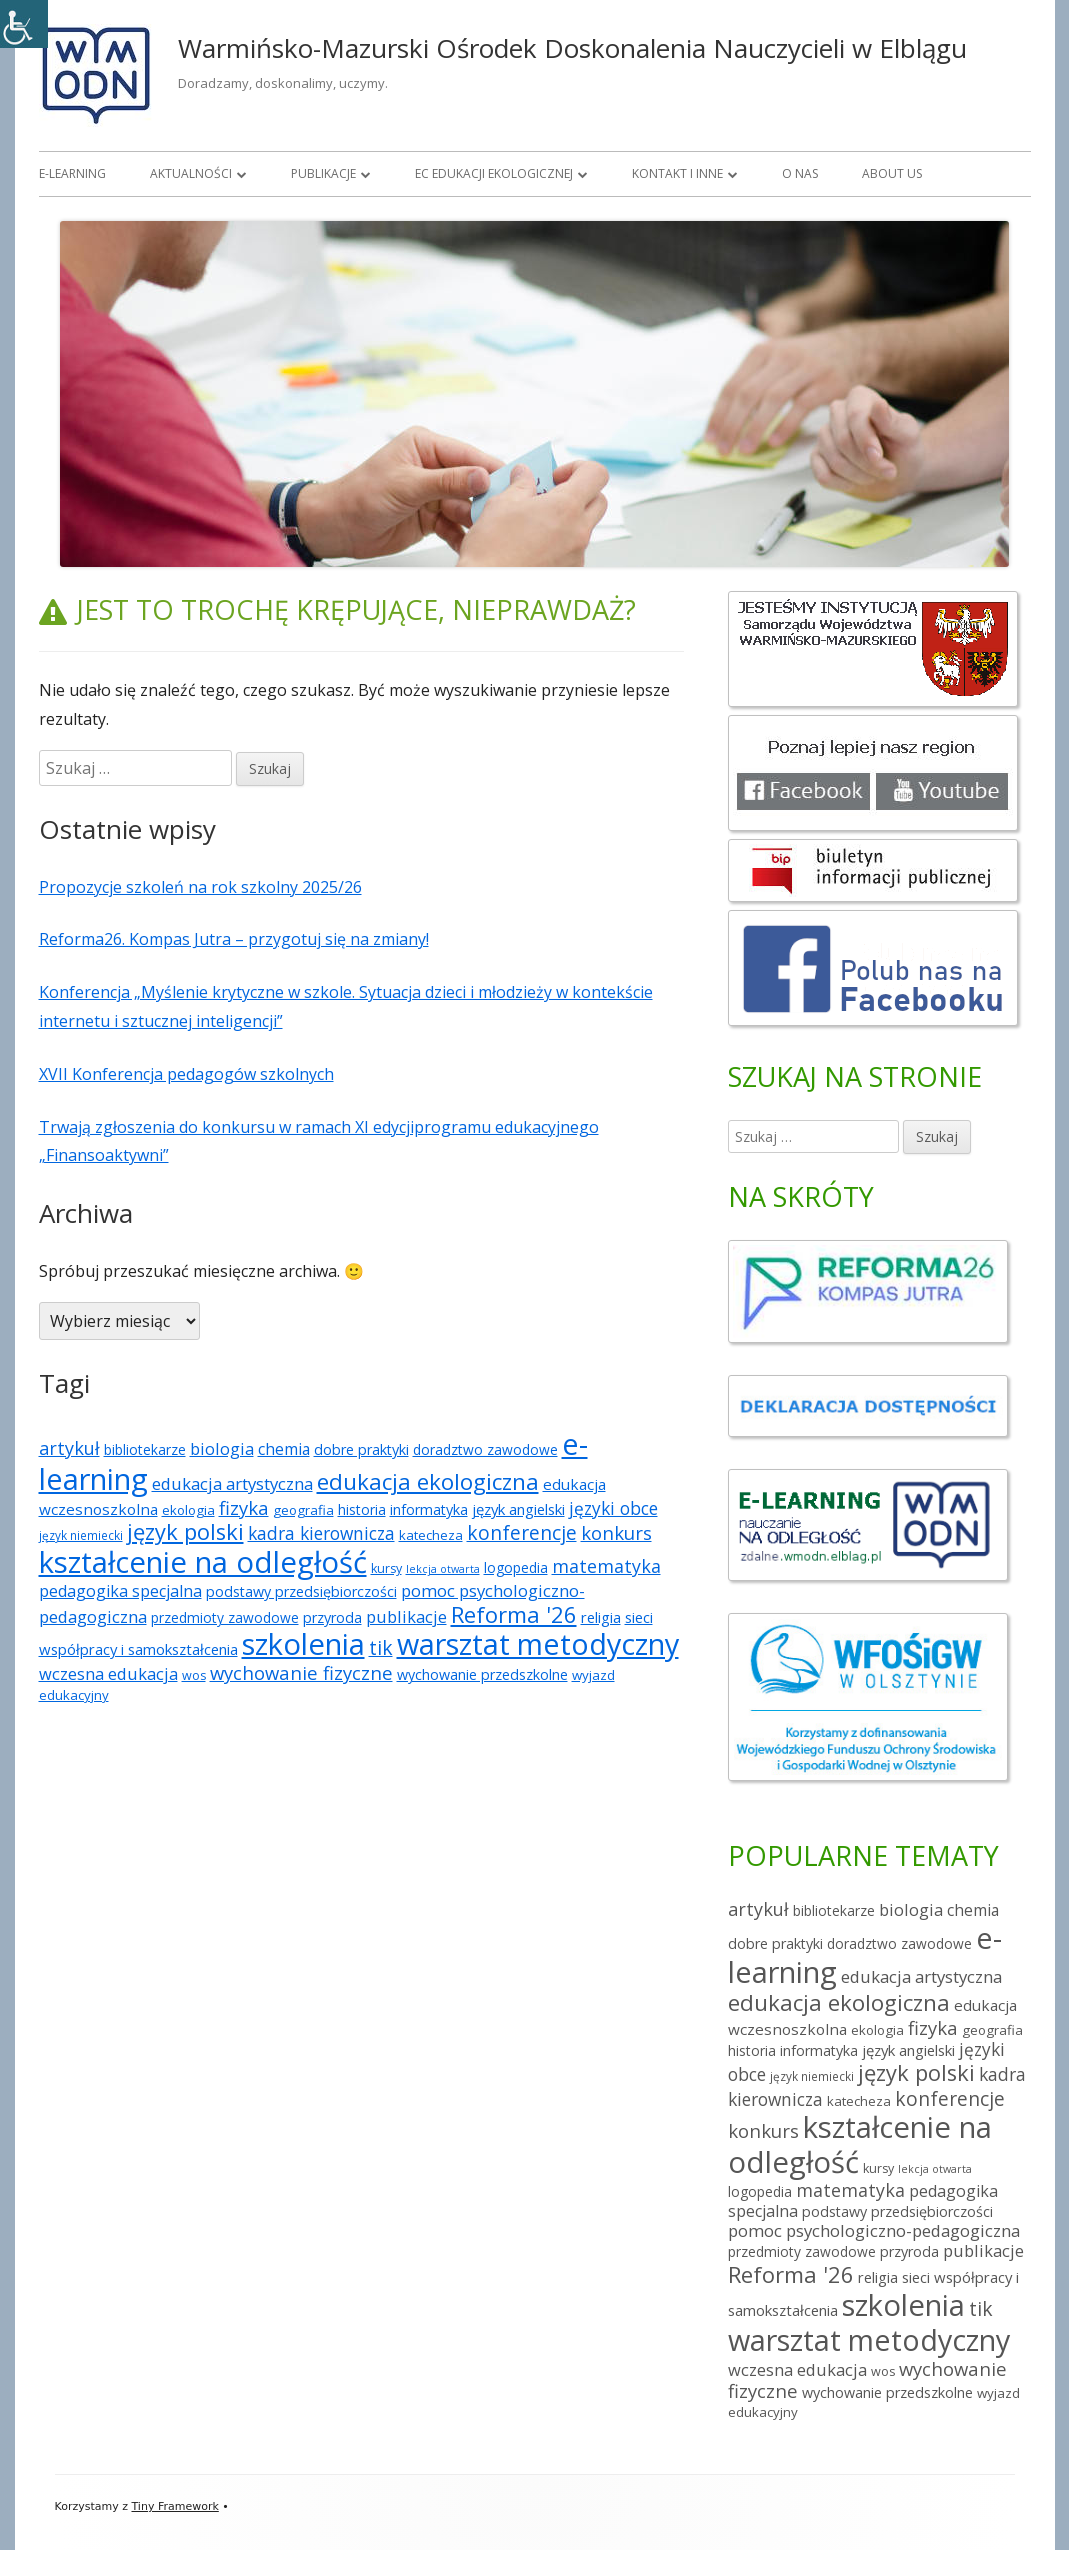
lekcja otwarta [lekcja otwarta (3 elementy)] (443, 1569)
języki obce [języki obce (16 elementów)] (613, 1508)
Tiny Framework (174, 2506)
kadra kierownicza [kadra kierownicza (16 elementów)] (321, 1533)
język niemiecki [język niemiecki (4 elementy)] (81, 1535)
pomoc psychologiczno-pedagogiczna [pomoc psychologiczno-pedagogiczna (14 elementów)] (874, 2230)
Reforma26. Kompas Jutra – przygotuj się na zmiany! (234, 939)
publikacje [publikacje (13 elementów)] (406, 1616)
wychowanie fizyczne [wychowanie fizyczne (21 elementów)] (301, 1672)
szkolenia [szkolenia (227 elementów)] (303, 1644)
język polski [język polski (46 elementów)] (185, 1531)
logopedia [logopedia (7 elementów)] (516, 1567)
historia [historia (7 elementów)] (362, 1509)
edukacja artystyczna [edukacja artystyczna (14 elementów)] (232, 1483)
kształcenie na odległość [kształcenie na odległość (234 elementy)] (203, 1562)
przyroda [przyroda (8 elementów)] (332, 1617)
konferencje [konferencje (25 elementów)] (522, 1532)
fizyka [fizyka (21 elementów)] (244, 1507)
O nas (800, 173)
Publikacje (323, 173)
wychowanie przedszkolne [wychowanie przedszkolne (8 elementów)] (482, 1674)
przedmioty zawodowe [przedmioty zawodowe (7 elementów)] (225, 1617)
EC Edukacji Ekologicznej (494, 173)
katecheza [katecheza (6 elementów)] (431, 1535)
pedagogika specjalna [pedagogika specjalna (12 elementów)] (120, 1591)
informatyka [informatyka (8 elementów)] (429, 1509)
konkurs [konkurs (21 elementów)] (616, 1532)
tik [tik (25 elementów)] (381, 1647)
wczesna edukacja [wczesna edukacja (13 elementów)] (108, 1673)
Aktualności (191, 173)
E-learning (72, 173)
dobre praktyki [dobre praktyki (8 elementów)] (361, 1449)
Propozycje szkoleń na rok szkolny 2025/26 (200, 887)
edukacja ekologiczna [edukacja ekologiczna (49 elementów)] (428, 1481)
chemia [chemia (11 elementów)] (284, 1449)
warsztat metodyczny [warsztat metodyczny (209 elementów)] (538, 1643)
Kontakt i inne (677, 173)
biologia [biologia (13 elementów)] (222, 1448)
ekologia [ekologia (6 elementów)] (188, 1510)
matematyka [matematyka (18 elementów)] (606, 1566)
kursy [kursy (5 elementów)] (386, 1568)
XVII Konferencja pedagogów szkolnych (186, 1074)
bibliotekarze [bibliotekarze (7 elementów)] (145, 1449)
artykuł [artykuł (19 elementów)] (69, 1448)
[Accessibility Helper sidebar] (24, 24)
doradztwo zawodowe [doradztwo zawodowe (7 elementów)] (485, 1449)
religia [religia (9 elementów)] (601, 1617)
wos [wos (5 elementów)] (194, 1675)
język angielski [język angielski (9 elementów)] (518, 1509)
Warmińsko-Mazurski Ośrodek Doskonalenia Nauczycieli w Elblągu (572, 48)
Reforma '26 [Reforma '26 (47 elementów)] (514, 1614)
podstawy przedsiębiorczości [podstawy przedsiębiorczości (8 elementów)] (301, 1591)
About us (892, 173)
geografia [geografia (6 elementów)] (303, 1510)
